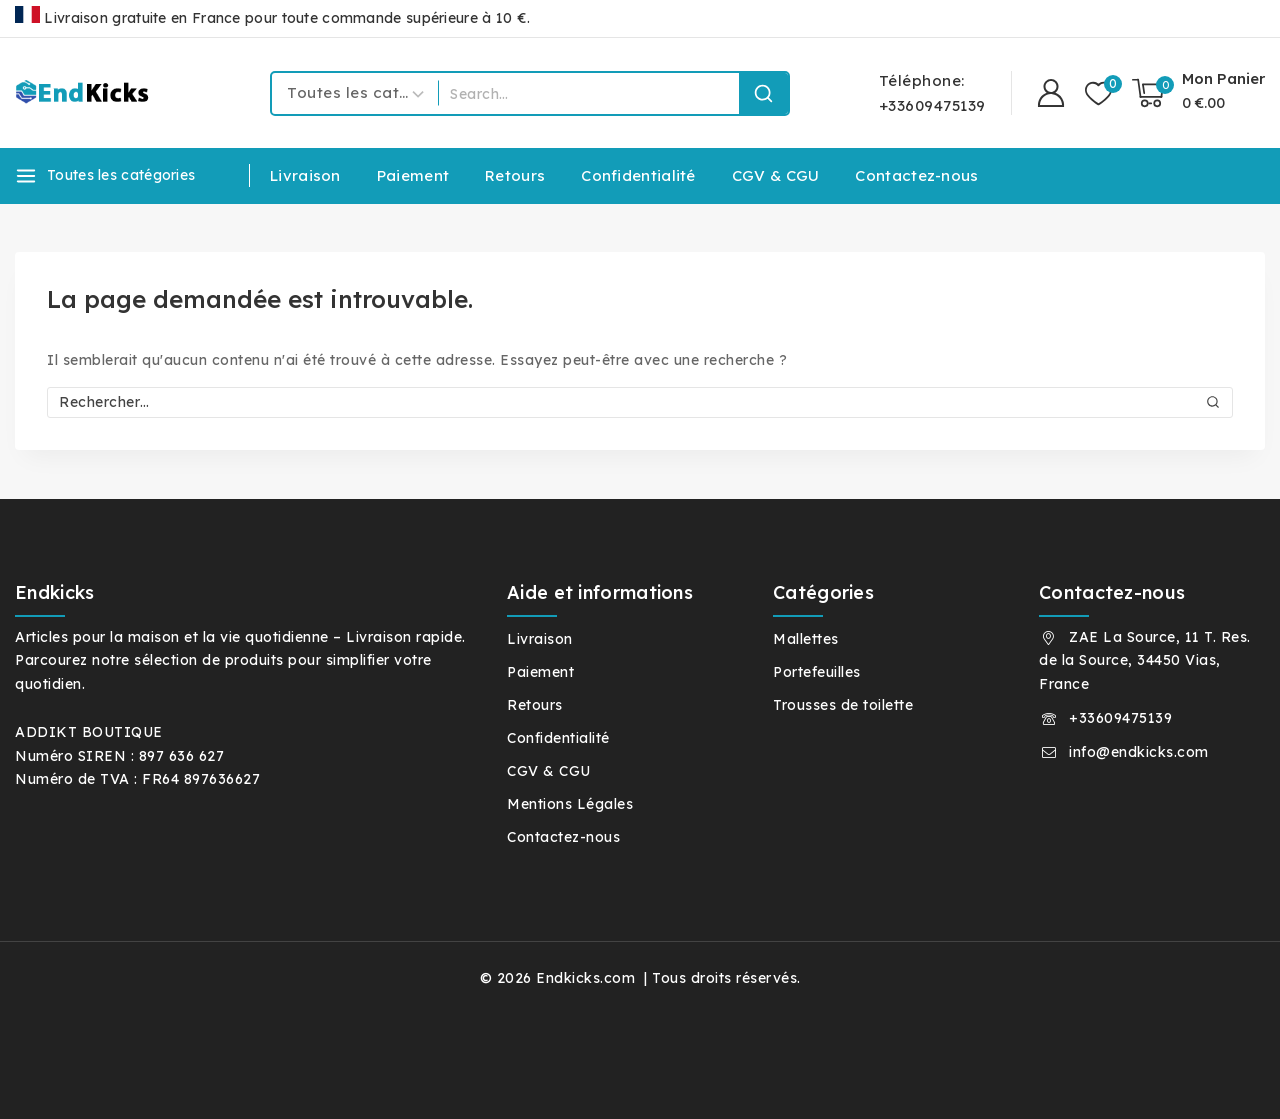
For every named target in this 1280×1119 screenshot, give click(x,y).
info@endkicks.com (1139, 752)
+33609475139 (1120, 718)
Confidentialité (638, 175)
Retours (515, 175)
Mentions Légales (570, 804)
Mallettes (806, 639)
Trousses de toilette (843, 705)
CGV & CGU (776, 175)
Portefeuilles (817, 672)
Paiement (413, 175)
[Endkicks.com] (85, 92)
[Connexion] (1051, 93)
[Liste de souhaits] (1098, 93)
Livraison (305, 175)
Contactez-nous (916, 175)
